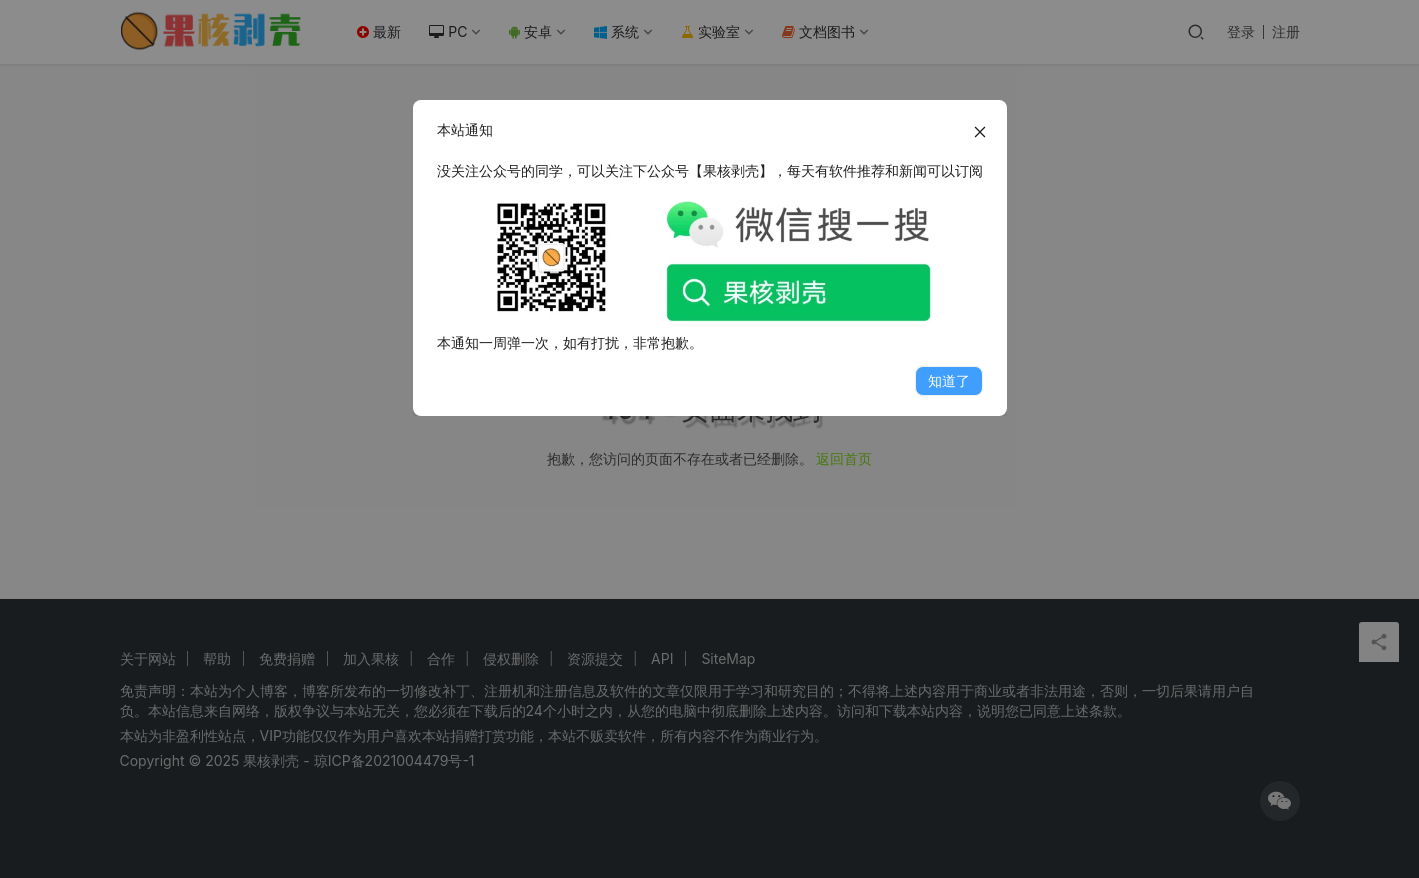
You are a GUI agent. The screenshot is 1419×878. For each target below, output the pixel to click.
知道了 (949, 380)
